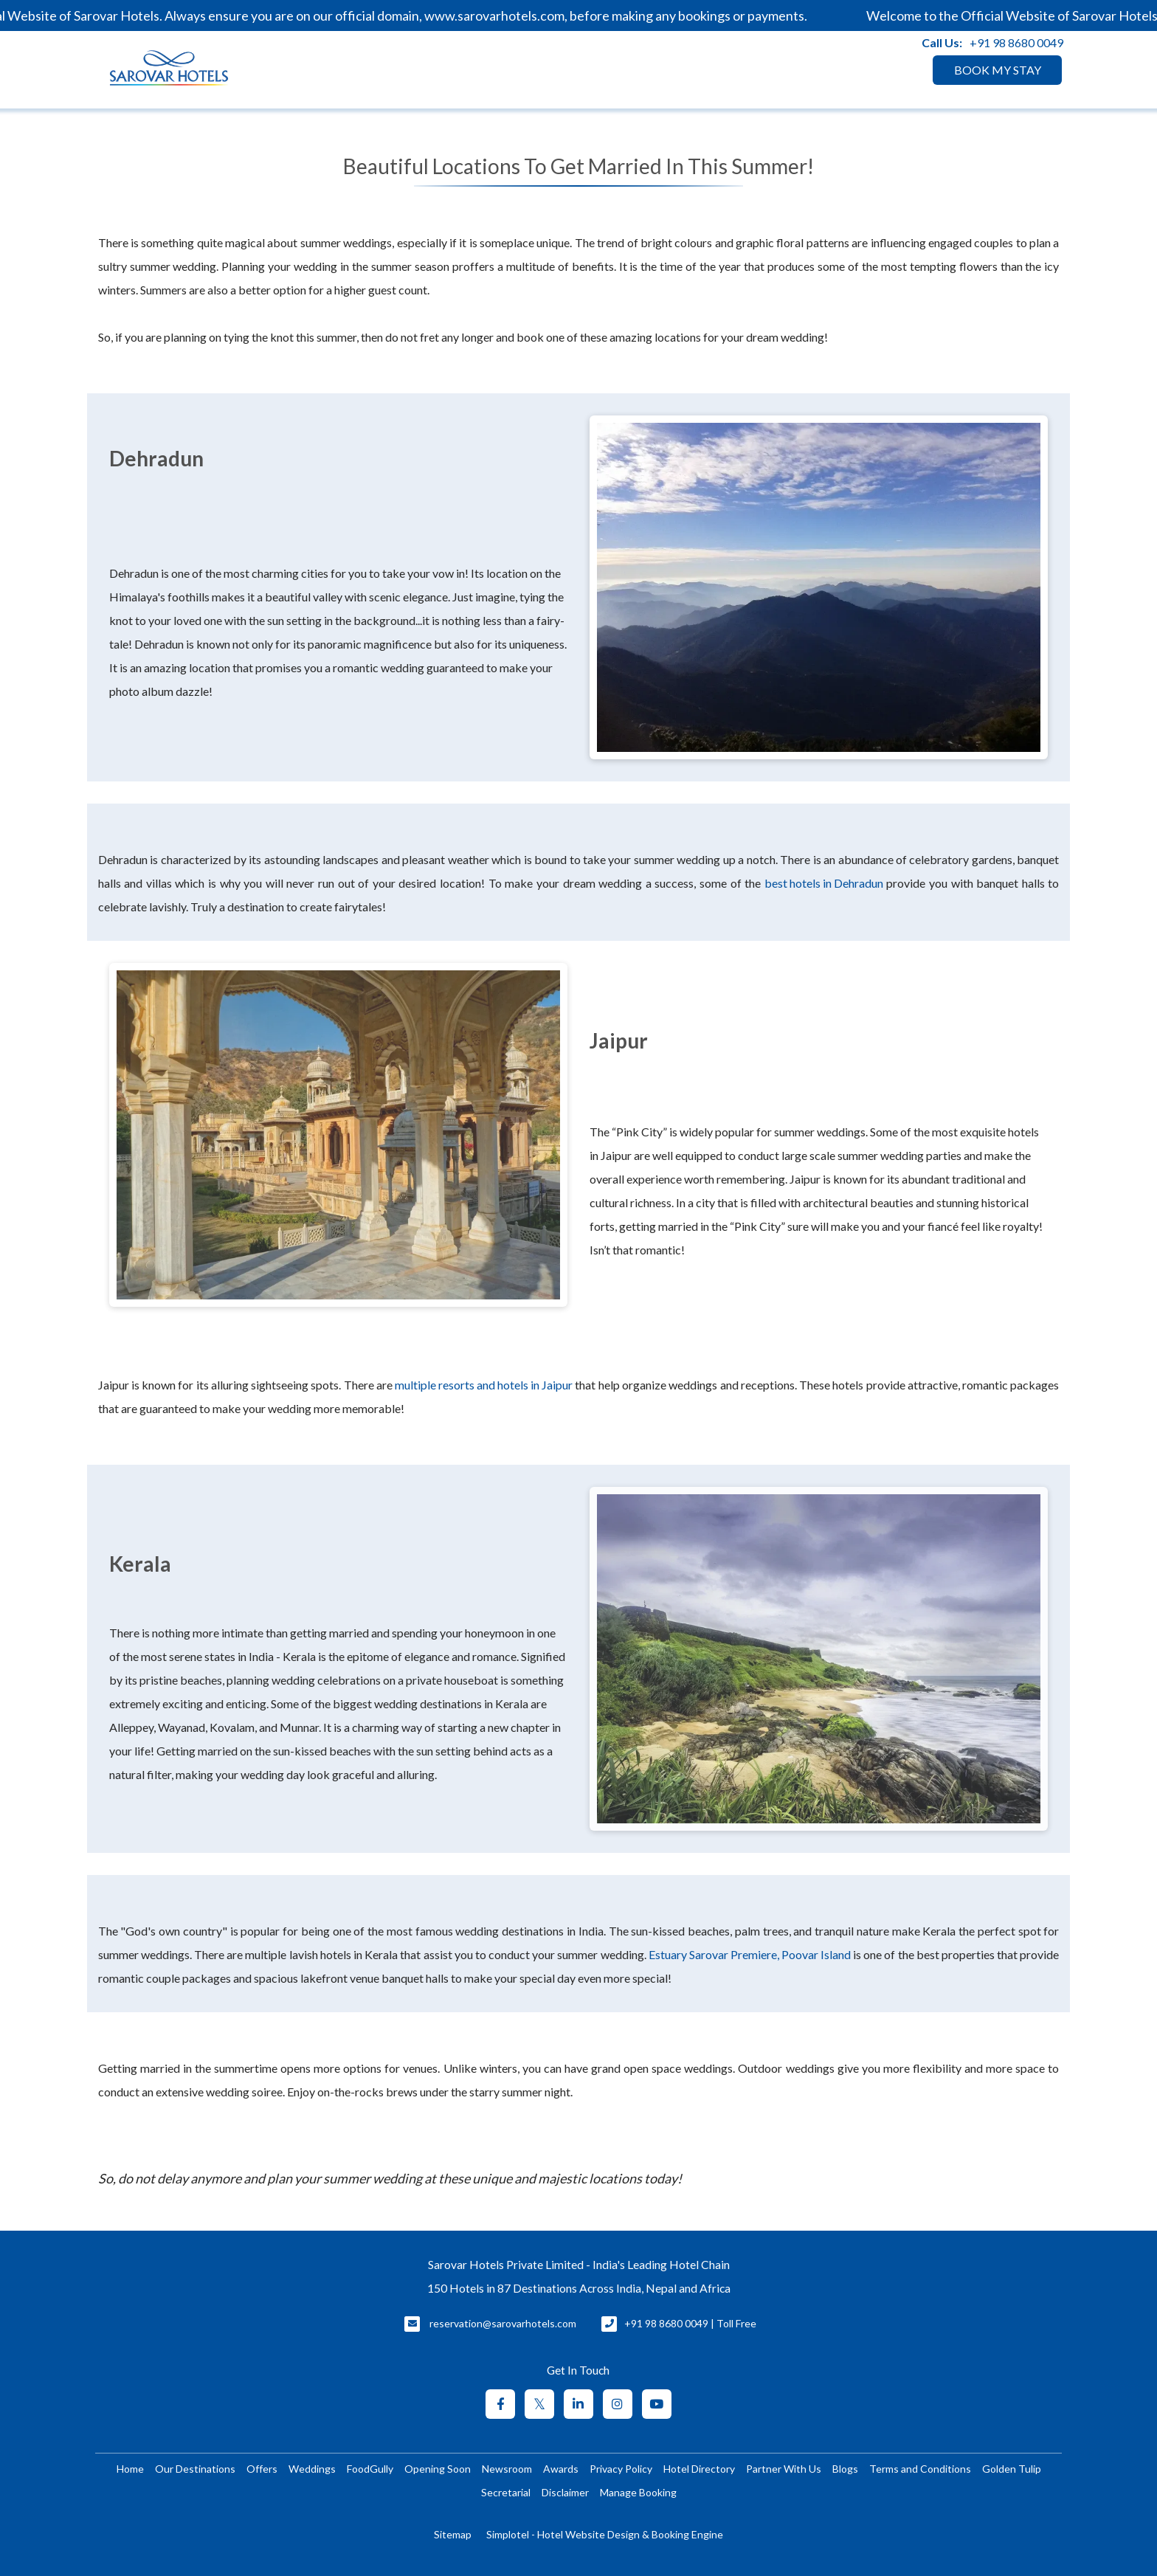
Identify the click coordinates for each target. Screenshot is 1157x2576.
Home (130, 2468)
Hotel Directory (699, 2468)
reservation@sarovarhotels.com (502, 2323)
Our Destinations (195, 2468)
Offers (261, 2468)
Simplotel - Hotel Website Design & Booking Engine (604, 2534)
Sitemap (453, 2534)
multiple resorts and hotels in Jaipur (484, 1385)
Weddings (312, 2468)
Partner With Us (783, 2468)
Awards (560, 2468)
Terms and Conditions (920, 2468)
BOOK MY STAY (997, 70)
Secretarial (506, 2492)
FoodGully (370, 2468)
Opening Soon (437, 2468)
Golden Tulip (1011, 2468)
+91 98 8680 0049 (1016, 42)
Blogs (845, 2468)
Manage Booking (638, 2492)
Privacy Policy (621, 2468)
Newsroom (507, 2468)
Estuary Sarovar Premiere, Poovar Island (750, 1954)
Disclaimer (565, 2492)
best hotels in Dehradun (823, 883)
